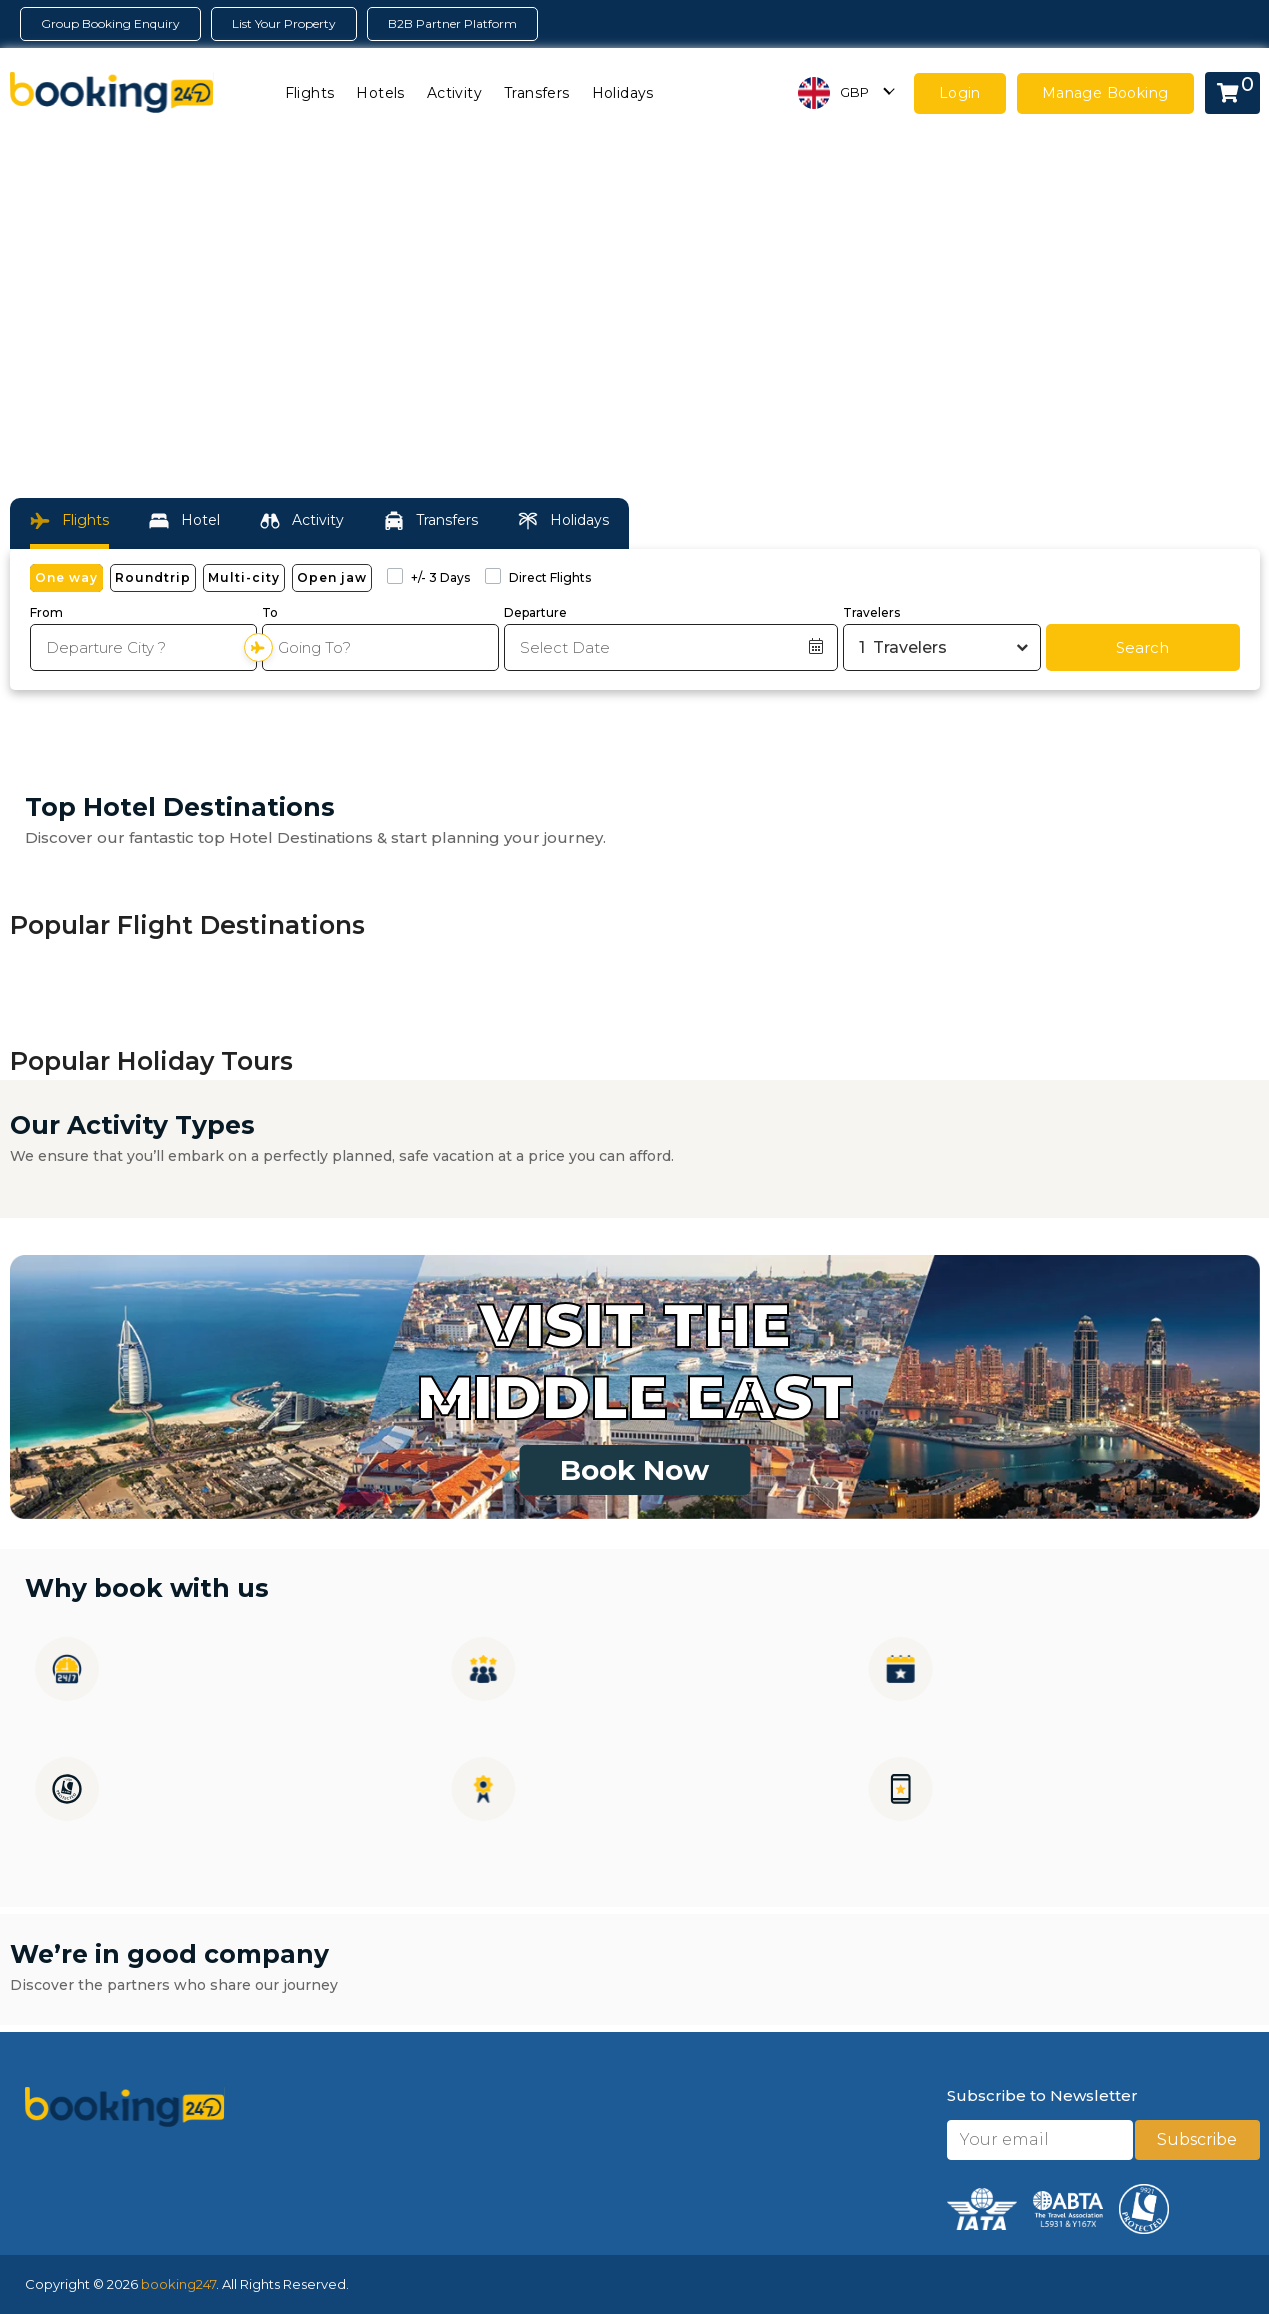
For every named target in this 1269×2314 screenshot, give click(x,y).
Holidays (623, 93)
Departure (535, 612)
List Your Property (284, 23)
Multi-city (244, 577)
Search (1142, 647)
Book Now (634, 1470)
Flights (310, 93)
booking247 (178, 2284)
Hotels (380, 93)
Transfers (537, 93)
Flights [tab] (69, 521)
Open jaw (332, 577)
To (270, 612)
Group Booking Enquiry (110, 23)
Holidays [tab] (563, 521)
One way (66, 577)
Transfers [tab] (431, 521)
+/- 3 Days (440, 577)
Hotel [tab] (184, 521)
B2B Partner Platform (452, 23)
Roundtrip (153, 577)
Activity (454, 93)
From (46, 612)
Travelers (871, 612)
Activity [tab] (302, 521)
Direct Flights (550, 577)
